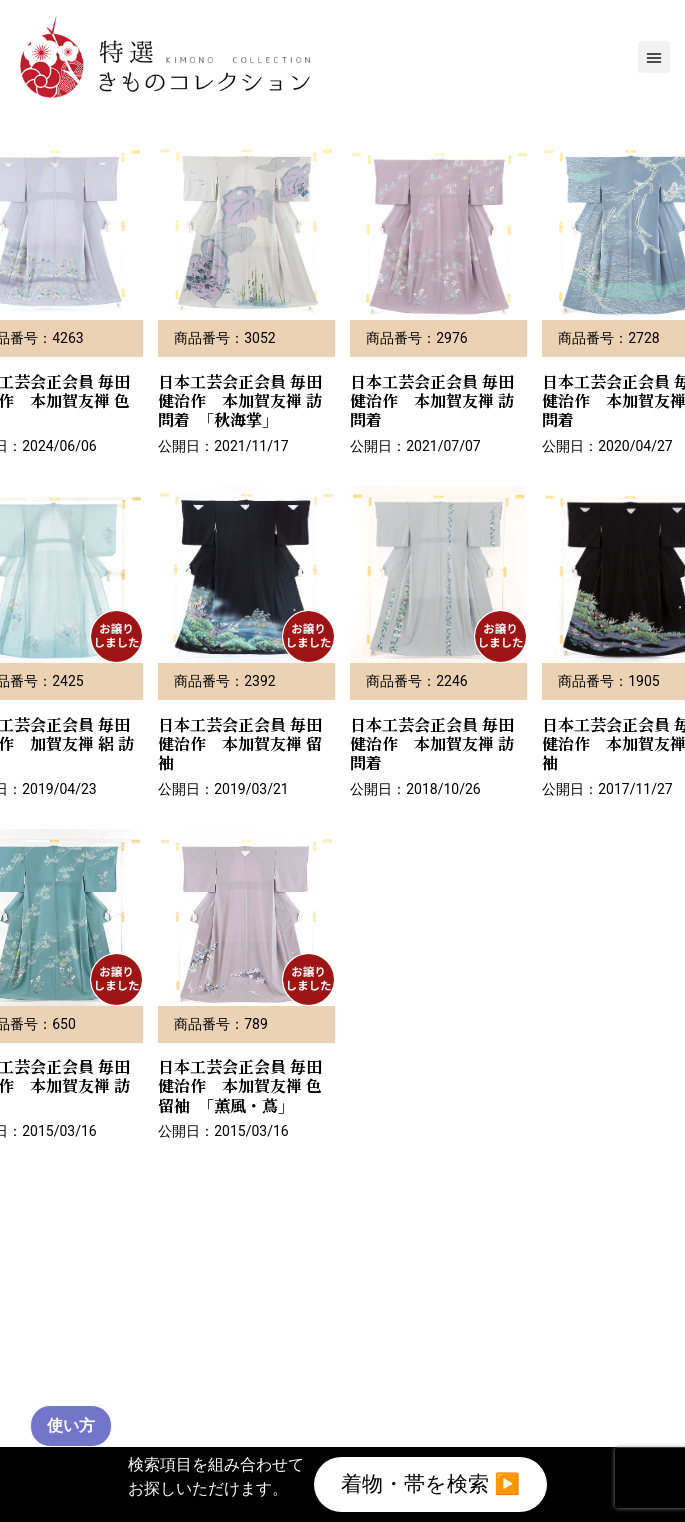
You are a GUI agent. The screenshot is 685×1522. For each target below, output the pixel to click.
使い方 (71, 1425)
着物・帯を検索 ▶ (431, 1480)
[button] (654, 57)
